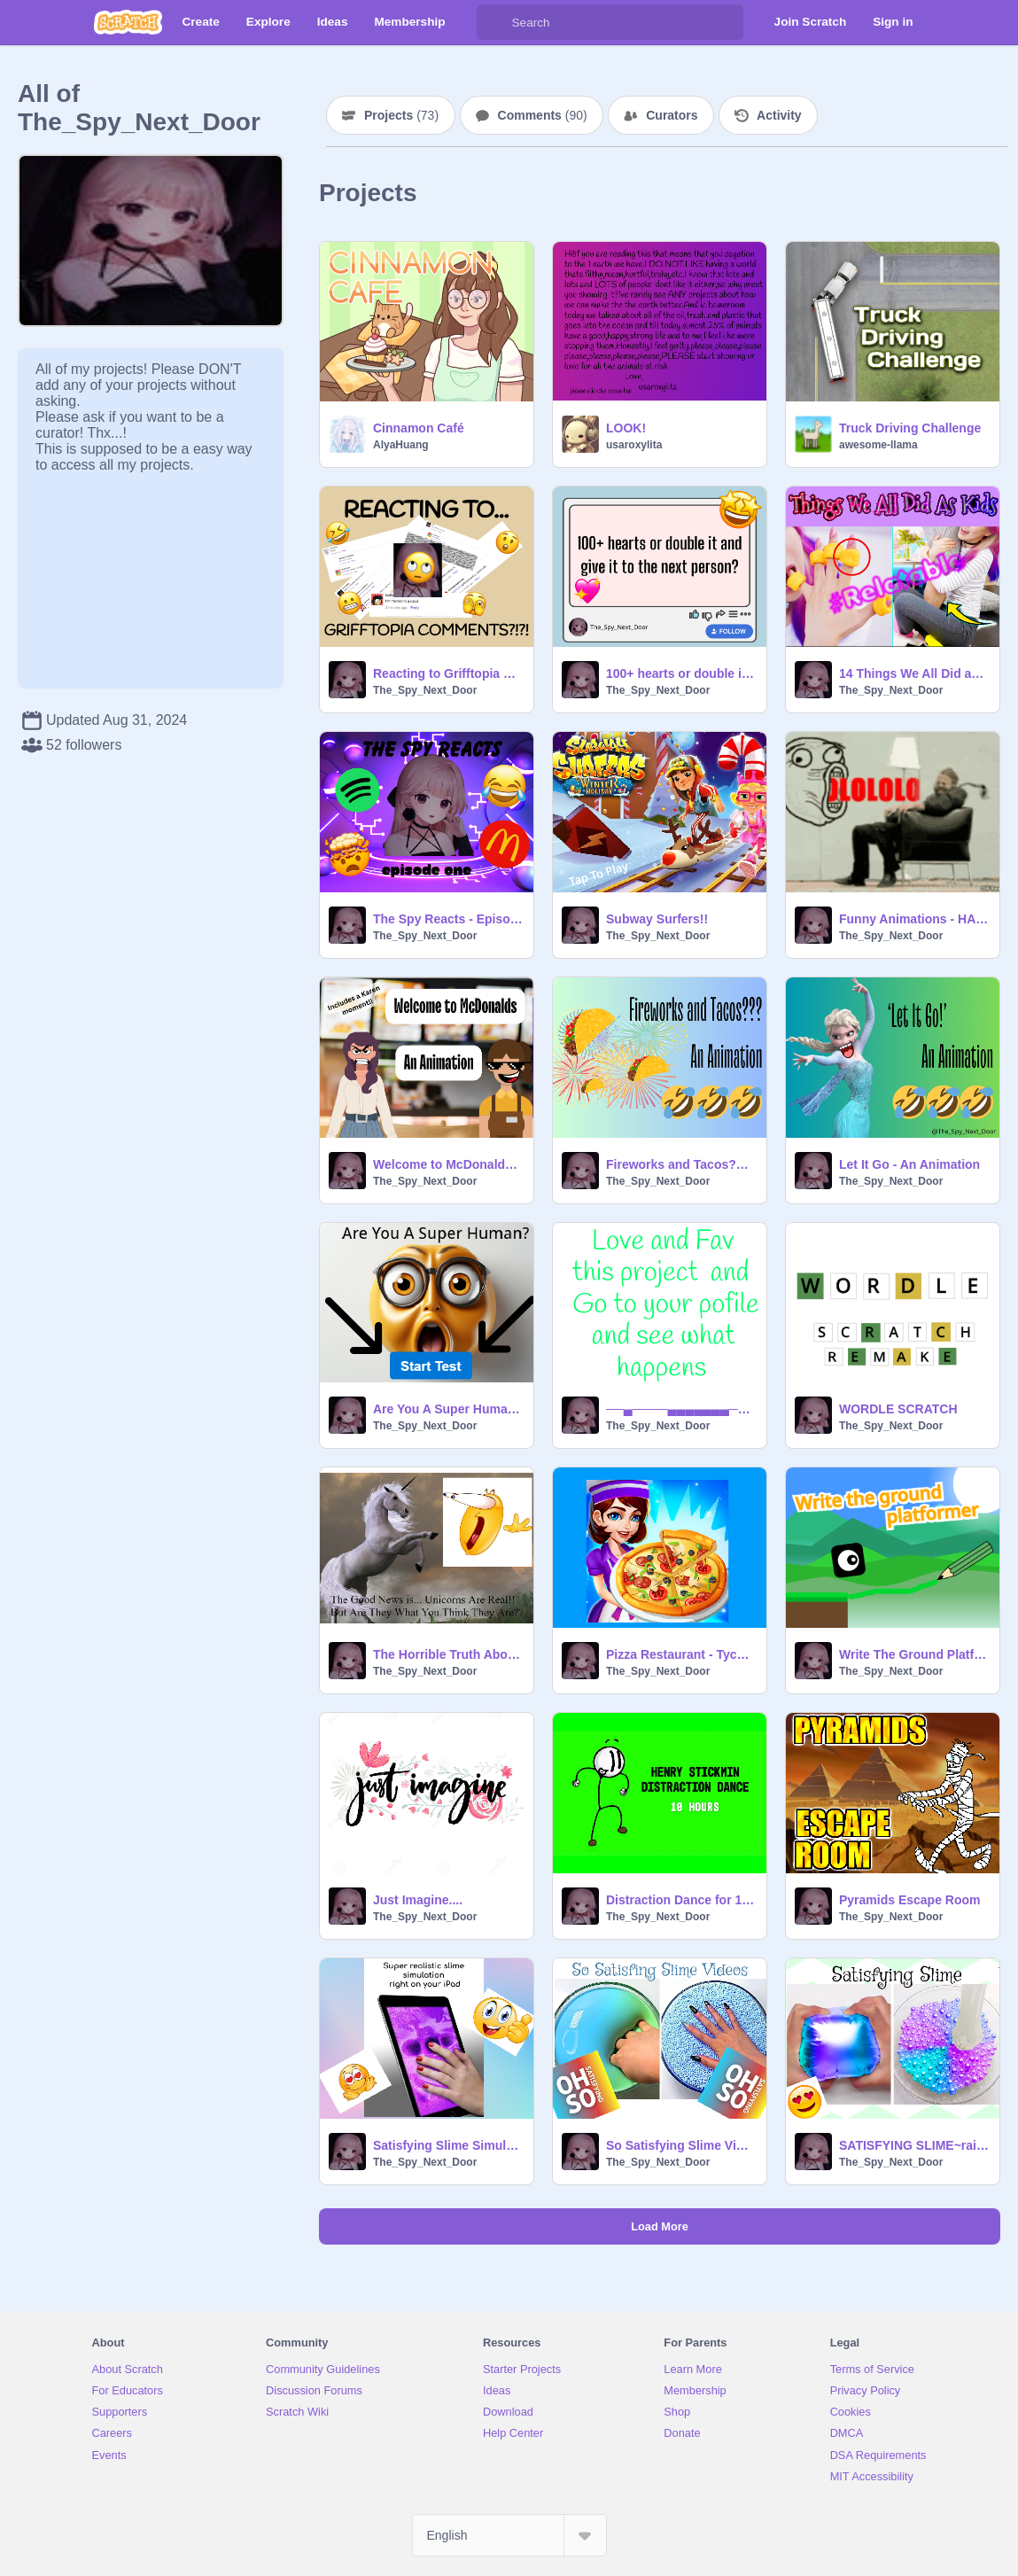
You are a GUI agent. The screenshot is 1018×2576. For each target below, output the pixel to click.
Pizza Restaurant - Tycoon (681, 1654)
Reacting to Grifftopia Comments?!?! (448, 673)
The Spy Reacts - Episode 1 (448, 919)
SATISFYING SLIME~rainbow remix (914, 2145)
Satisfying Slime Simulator (448, 2145)
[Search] (494, 22)
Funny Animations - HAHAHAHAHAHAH (914, 919)
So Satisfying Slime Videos (681, 2145)
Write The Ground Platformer (914, 1654)
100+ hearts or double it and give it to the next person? (681, 673)
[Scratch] (128, 22)
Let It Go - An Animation (909, 1164)
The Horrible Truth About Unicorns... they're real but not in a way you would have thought (448, 1654)
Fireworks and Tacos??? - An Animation (681, 1164)
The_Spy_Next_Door (425, 690)
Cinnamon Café (418, 428)
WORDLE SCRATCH (898, 1409)
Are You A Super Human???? (448, 1409)
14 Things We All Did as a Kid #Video (914, 673)
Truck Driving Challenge (910, 428)
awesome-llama (878, 445)
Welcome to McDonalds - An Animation (448, 1164)
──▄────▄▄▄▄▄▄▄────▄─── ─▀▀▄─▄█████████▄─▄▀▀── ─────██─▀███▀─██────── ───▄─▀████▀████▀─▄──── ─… (681, 1409)
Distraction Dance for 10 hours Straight (681, 1900)
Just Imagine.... (417, 1900)
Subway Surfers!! (657, 919)
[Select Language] (509, 2535)
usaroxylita (634, 445)
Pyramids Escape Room (910, 1900)
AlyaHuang (401, 445)
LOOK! (626, 428)
